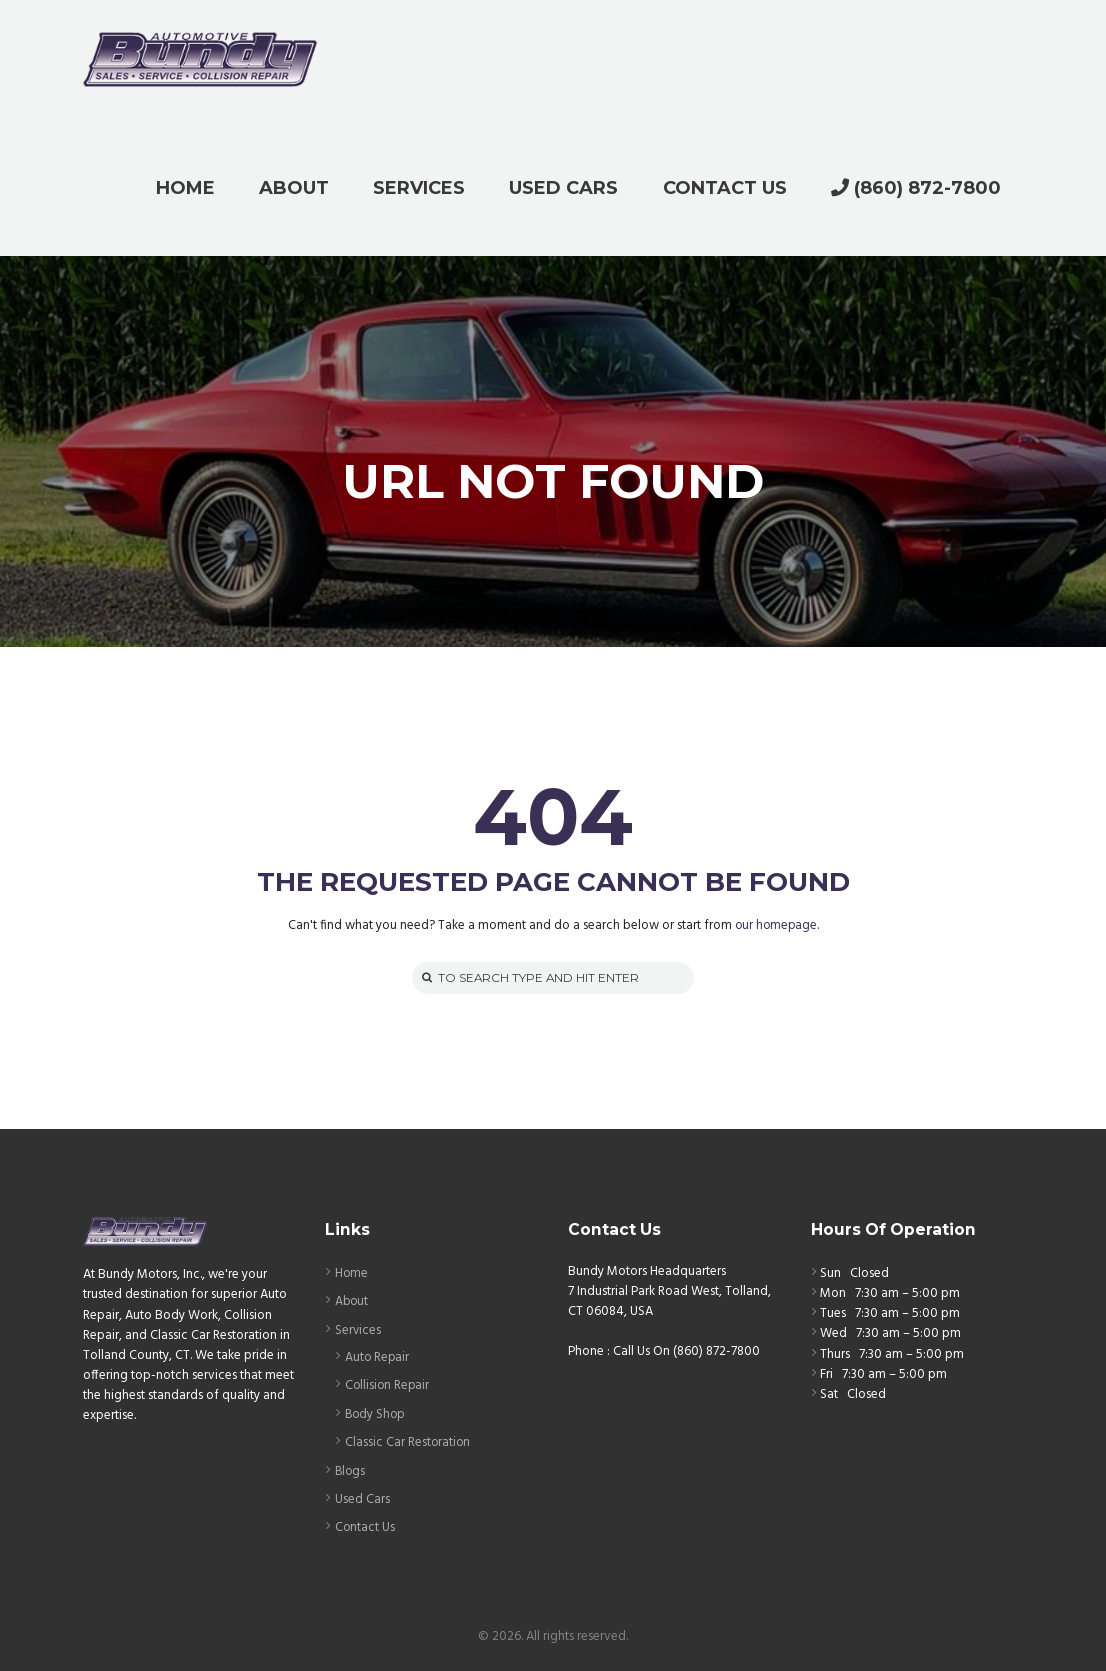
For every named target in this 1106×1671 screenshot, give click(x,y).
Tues (833, 1314)
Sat (829, 1394)
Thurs (835, 1354)
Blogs (351, 1468)
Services (358, 1329)
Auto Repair (378, 1356)
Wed (833, 1334)
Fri (826, 1374)
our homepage (775, 925)
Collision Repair (388, 1384)
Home (352, 1273)
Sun (830, 1273)
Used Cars (362, 1496)
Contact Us (365, 1524)
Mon (833, 1294)
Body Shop (376, 1412)
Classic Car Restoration (408, 1440)
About (352, 1301)
